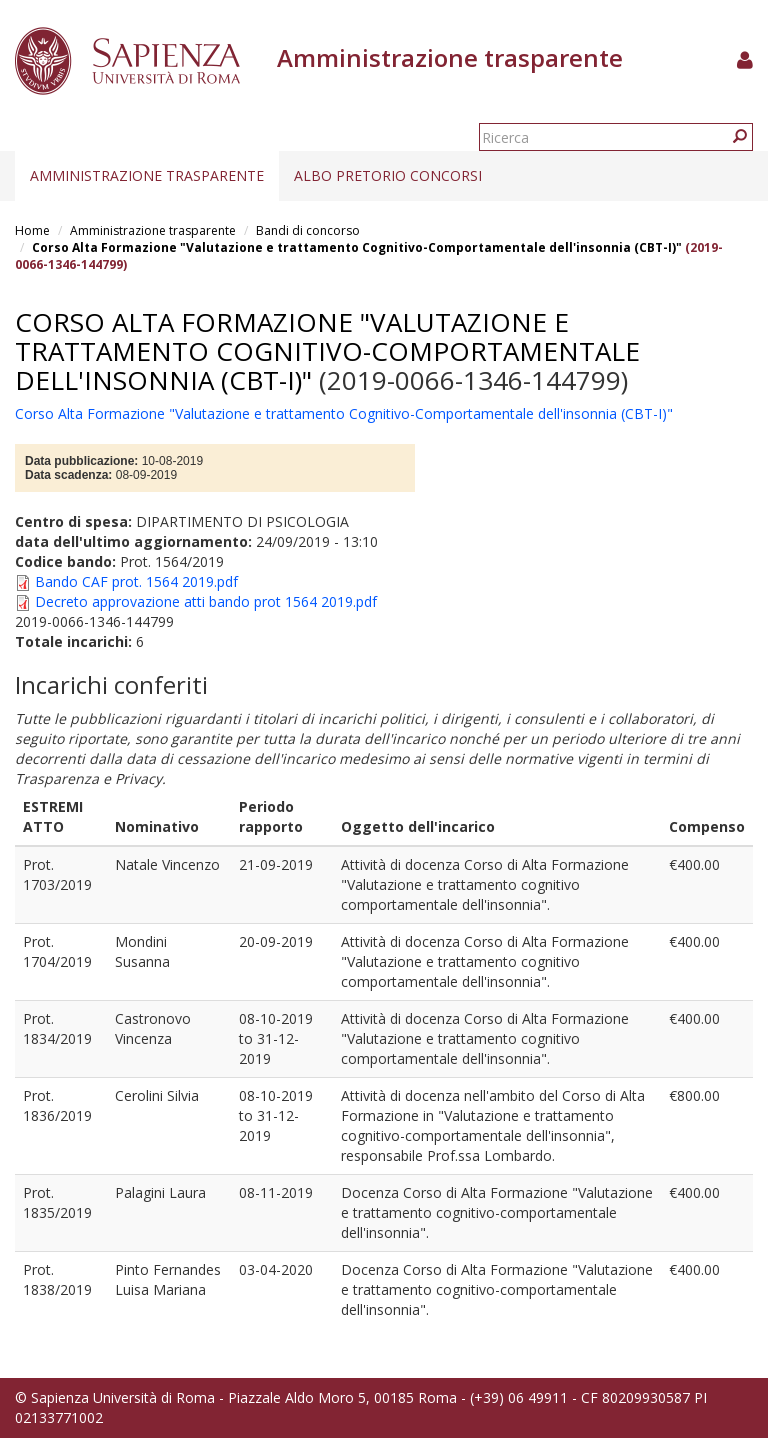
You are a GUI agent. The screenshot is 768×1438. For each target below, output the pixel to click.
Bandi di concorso (308, 230)
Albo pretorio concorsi (388, 175)
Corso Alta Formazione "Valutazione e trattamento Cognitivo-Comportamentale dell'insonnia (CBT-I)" (357, 247)
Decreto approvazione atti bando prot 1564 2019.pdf (206, 601)
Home (32, 230)
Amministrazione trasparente (147, 175)
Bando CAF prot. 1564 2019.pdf (136, 581)
